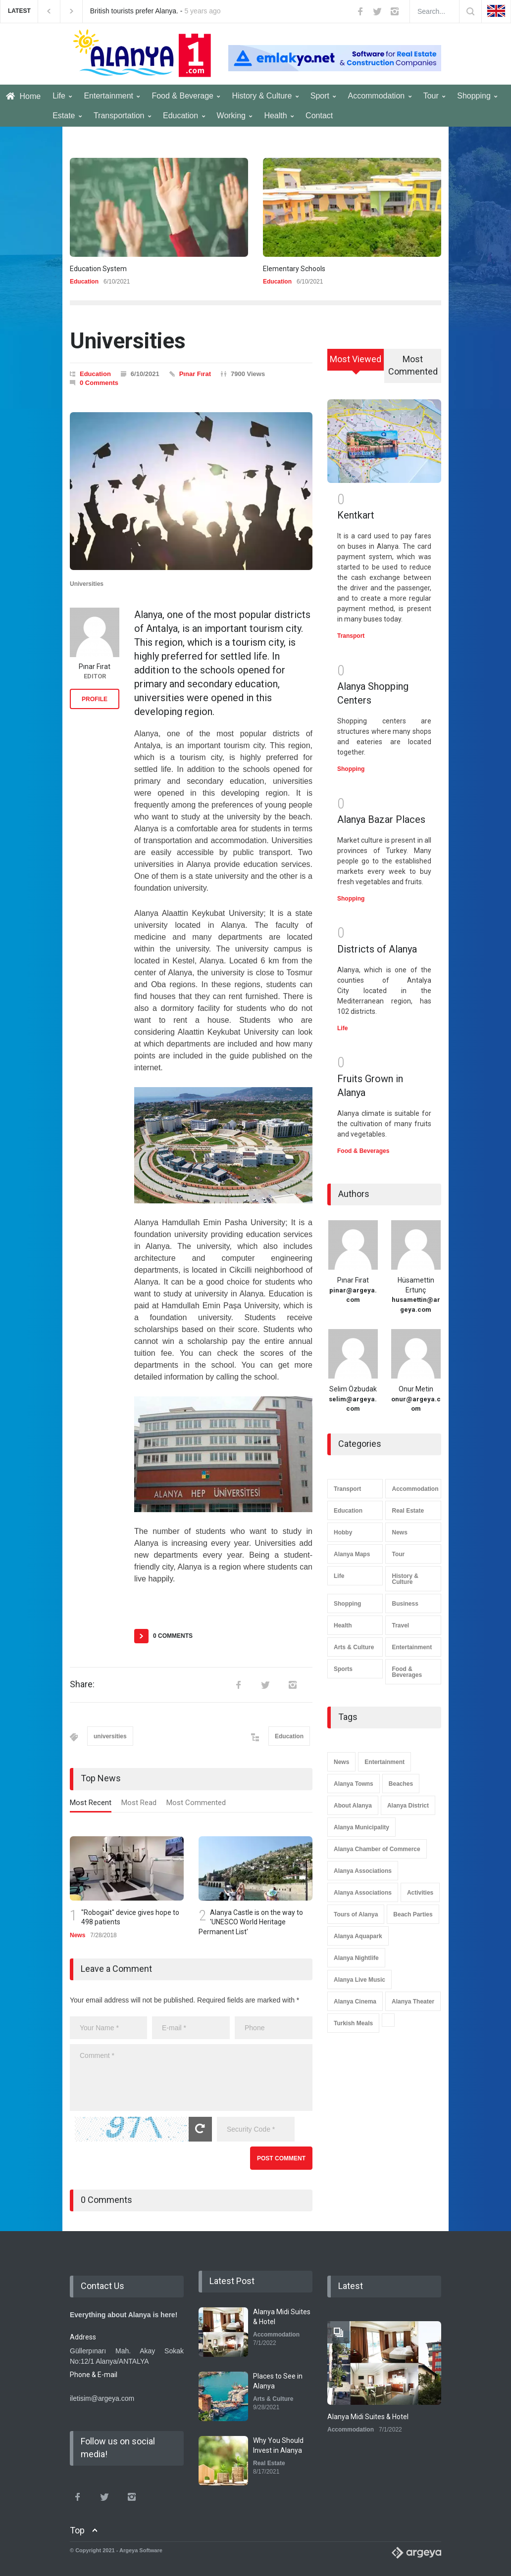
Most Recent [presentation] (90, 1802)
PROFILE (94, 699)
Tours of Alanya (356, 1914)
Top (77, 2530)
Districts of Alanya (377, 949)
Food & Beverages (363, 1150)
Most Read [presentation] (138, 1802)
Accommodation (379, 96)
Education (184, 115)
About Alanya (353, 1805)
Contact (319, 115)
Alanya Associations (363, 1870)
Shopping (477, 96)
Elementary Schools (294, 269)
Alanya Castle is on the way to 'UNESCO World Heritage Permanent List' (251, 1922)
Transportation (122, 115)
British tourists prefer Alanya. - (155, 11)
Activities (420, 1892)
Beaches (401, 1783)
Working (235, 115)
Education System (98, 269)
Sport (323, 96)
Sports (343, 1669)
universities (110, 1736)
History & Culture (265, 96)
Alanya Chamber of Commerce (377, 1849)
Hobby (343, 1532)
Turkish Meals (353, 2023)
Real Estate (408, 1510)
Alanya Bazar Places (381, 819)
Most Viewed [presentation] (355, 359)
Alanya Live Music (359, 1979)
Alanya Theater (413, 2001)
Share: (82, 1684)
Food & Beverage (186, 96)
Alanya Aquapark (358, 1936)
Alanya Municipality (361, 1827)
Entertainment (112, 96)
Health (279, 115)
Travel (400, 1625)
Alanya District (408, 1805)
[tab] (90, 1805)
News (77, 1935)
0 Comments (99, 382)
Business (405, 1603)
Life (62, 96)
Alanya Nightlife (356, 1958)
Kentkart (355, 515)
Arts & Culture (354, 1647)
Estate (67, 115)
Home (23, 96)
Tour (434, 96)
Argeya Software (140, 2550)
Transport (350, 635)
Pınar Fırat (195, 374)
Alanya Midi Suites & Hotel (368, 2417)
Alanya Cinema (355, 2001)
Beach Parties (412, 1914)
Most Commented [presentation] (196, 1802)
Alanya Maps (352, 1554)
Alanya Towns (353, 1783)
